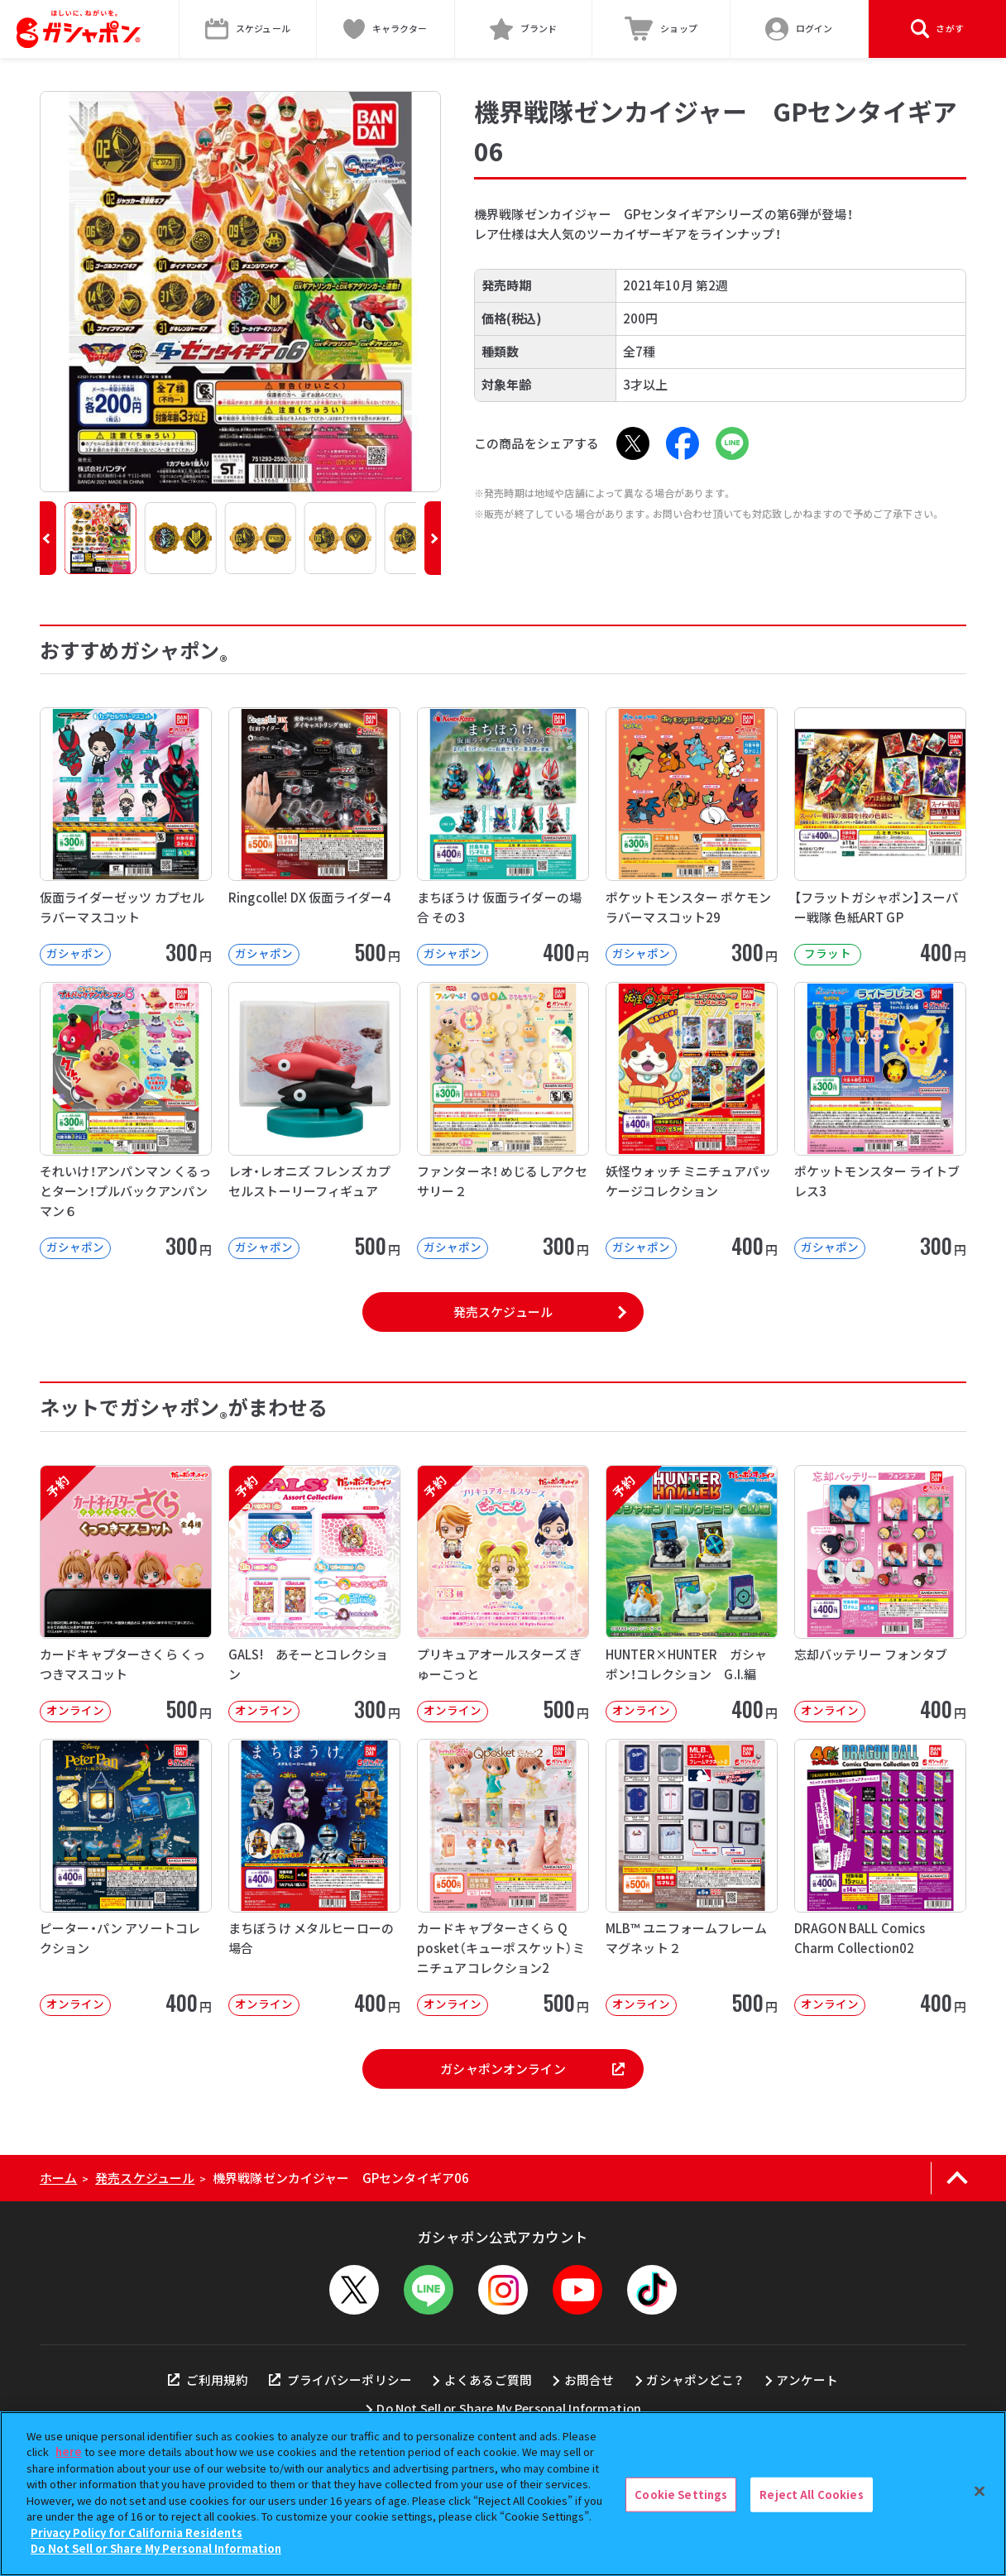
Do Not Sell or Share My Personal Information (508, 2407)
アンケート (807, 2379)
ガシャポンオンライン (532, 2068)
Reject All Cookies (811, 2494)
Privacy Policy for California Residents (136, 2532)
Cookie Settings (681, 2494)
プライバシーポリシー (340, 2379)
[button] (48, 538)
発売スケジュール (503, 1311)
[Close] (979, 2491)
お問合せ (589, 2379)
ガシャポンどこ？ (695, 2379)
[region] (503, 2493)
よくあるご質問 (488, 2379)
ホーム (58, 2177)
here (68, 2451)
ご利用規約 (208, 2379)
